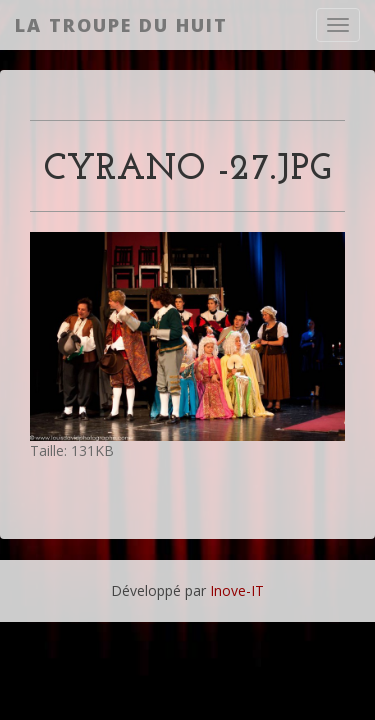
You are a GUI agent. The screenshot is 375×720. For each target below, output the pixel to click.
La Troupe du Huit (121, 25)
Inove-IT (237, 590)
